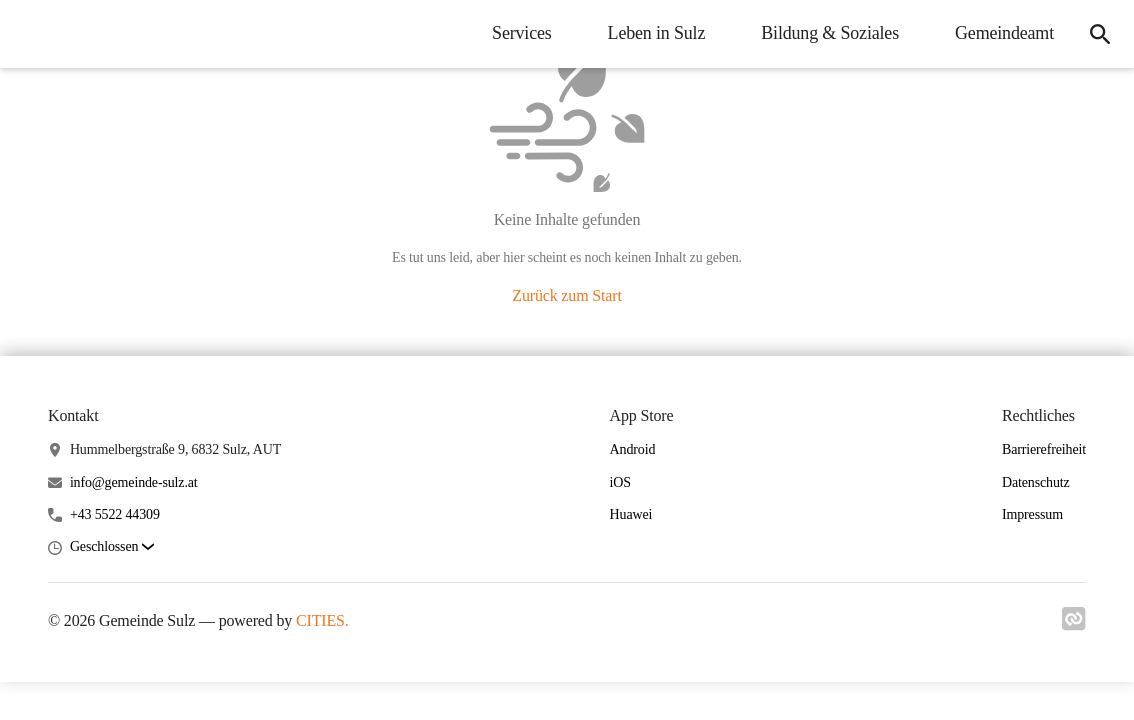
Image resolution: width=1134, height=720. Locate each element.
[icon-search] (1100, 34)
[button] (112, 547)
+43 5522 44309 (115, 514)
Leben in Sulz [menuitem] (657, 33)
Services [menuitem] (522, 33)
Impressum (1032, 514)
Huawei (631, 514)
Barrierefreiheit (1044, 449)
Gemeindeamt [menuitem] (1004, 33)
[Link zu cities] (1074, 625)
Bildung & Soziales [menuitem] (830, 33)
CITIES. (322, 620)
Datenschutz (1036, 482)
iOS (620, 482)
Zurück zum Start (566, 295)
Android (633, 449)
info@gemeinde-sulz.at (134, 482)
